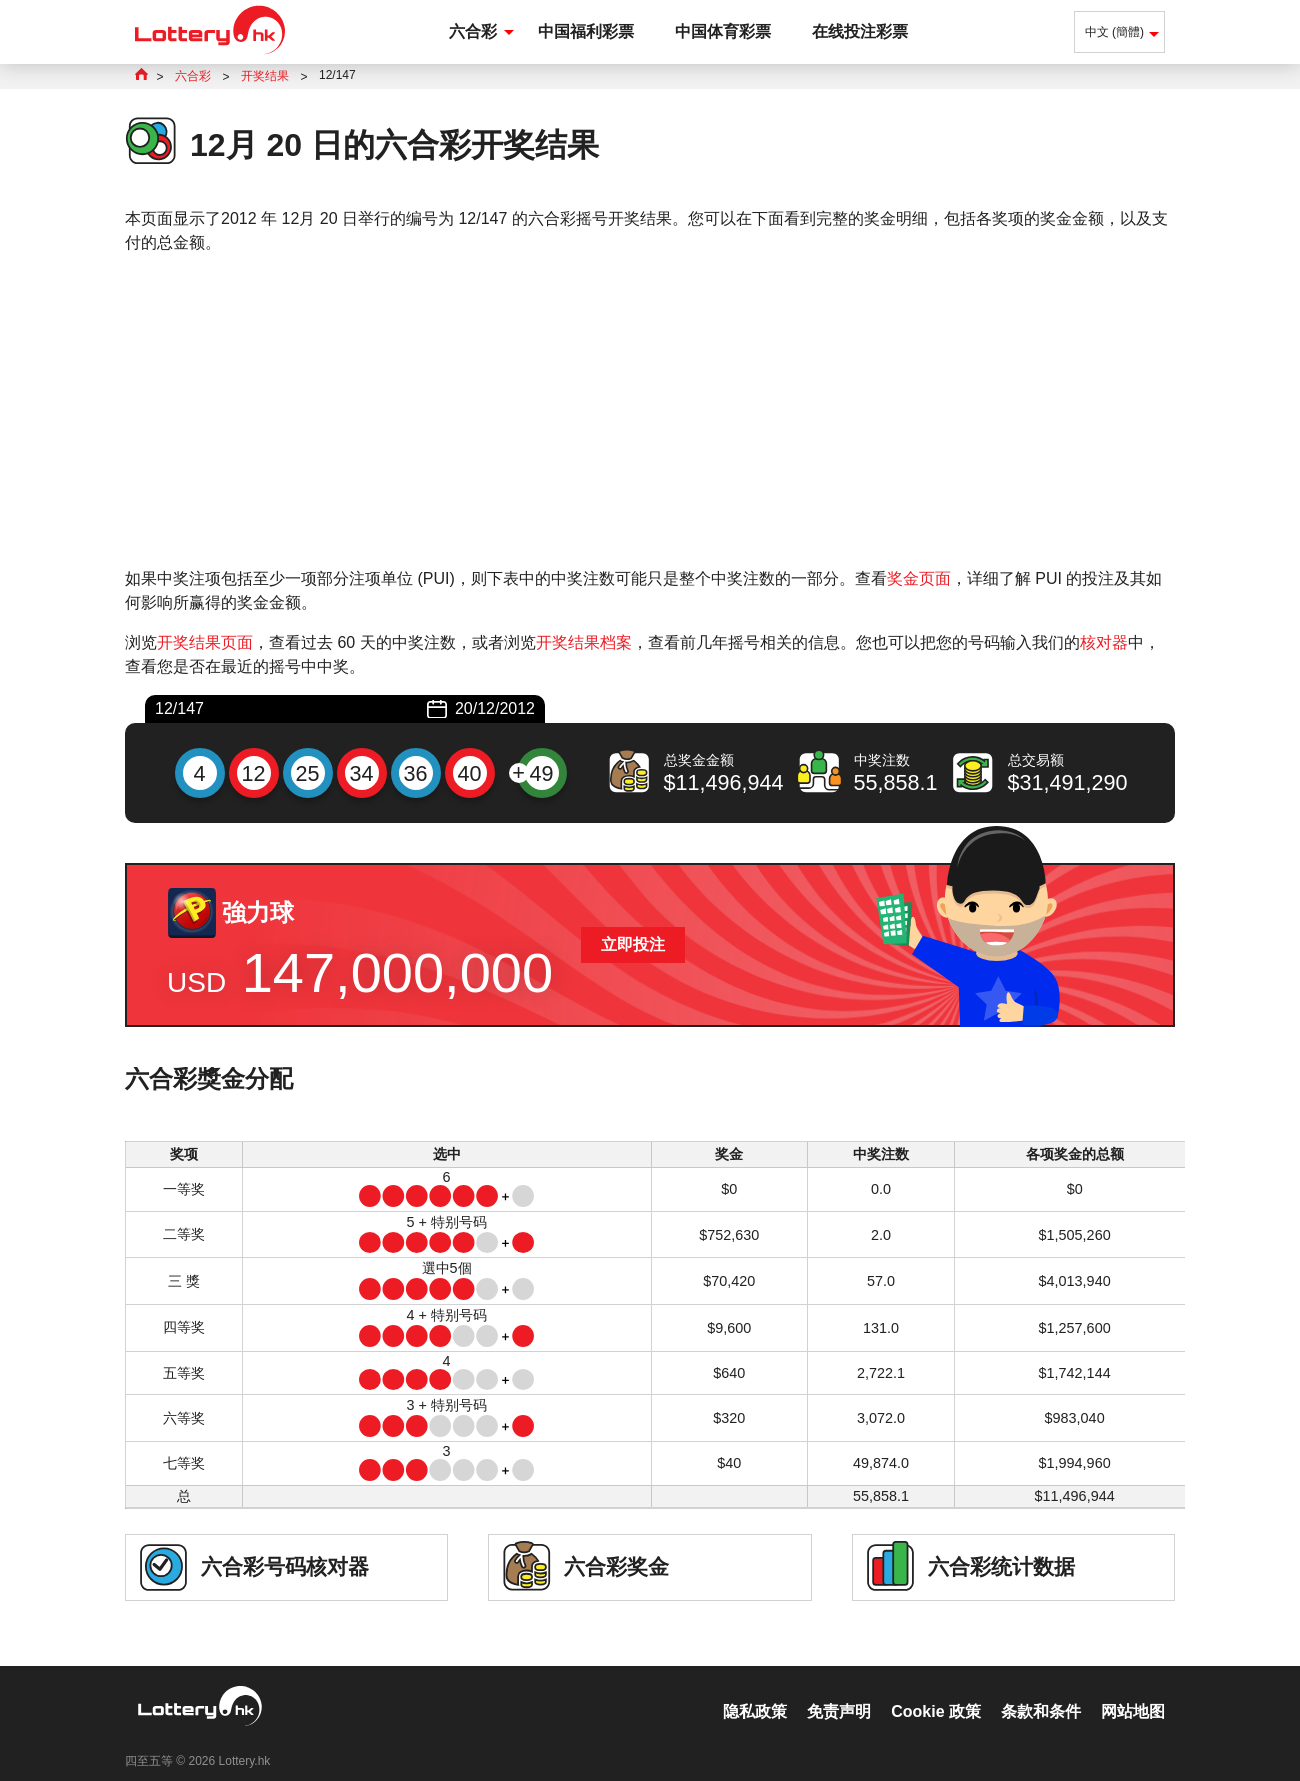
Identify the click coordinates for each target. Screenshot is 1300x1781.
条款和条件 (1041, 1690)
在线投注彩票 (860, 31)
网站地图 (1133, 1690)
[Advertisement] (650, 411)
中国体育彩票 (723, 31)
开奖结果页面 (205, 642)
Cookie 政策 (936, 1690)
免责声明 (839, 1690)
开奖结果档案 (584, 642)
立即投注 (633, 944)
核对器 (1104, 642)
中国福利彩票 (586, 31)
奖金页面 (919, 578)
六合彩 (473, 31)
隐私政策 (755, 1690)
